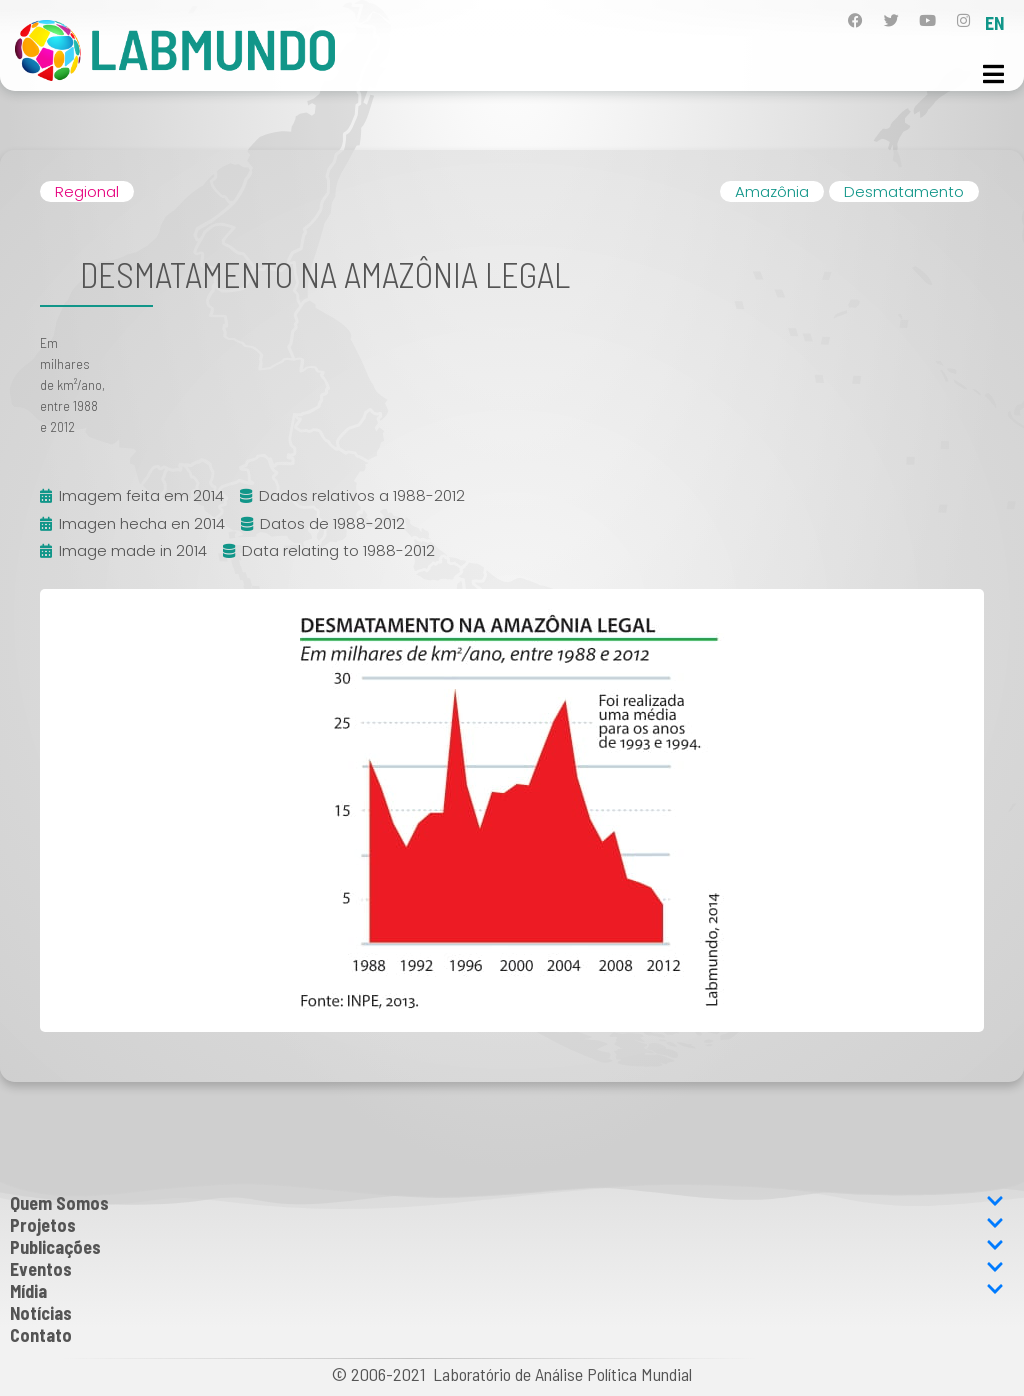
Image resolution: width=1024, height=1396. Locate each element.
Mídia (507, 1291)
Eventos (507, 1269)
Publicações (507, 1247)
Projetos (507, 1225)
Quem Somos (507, 1203)
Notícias (41, 1313)
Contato (41, 1335)
